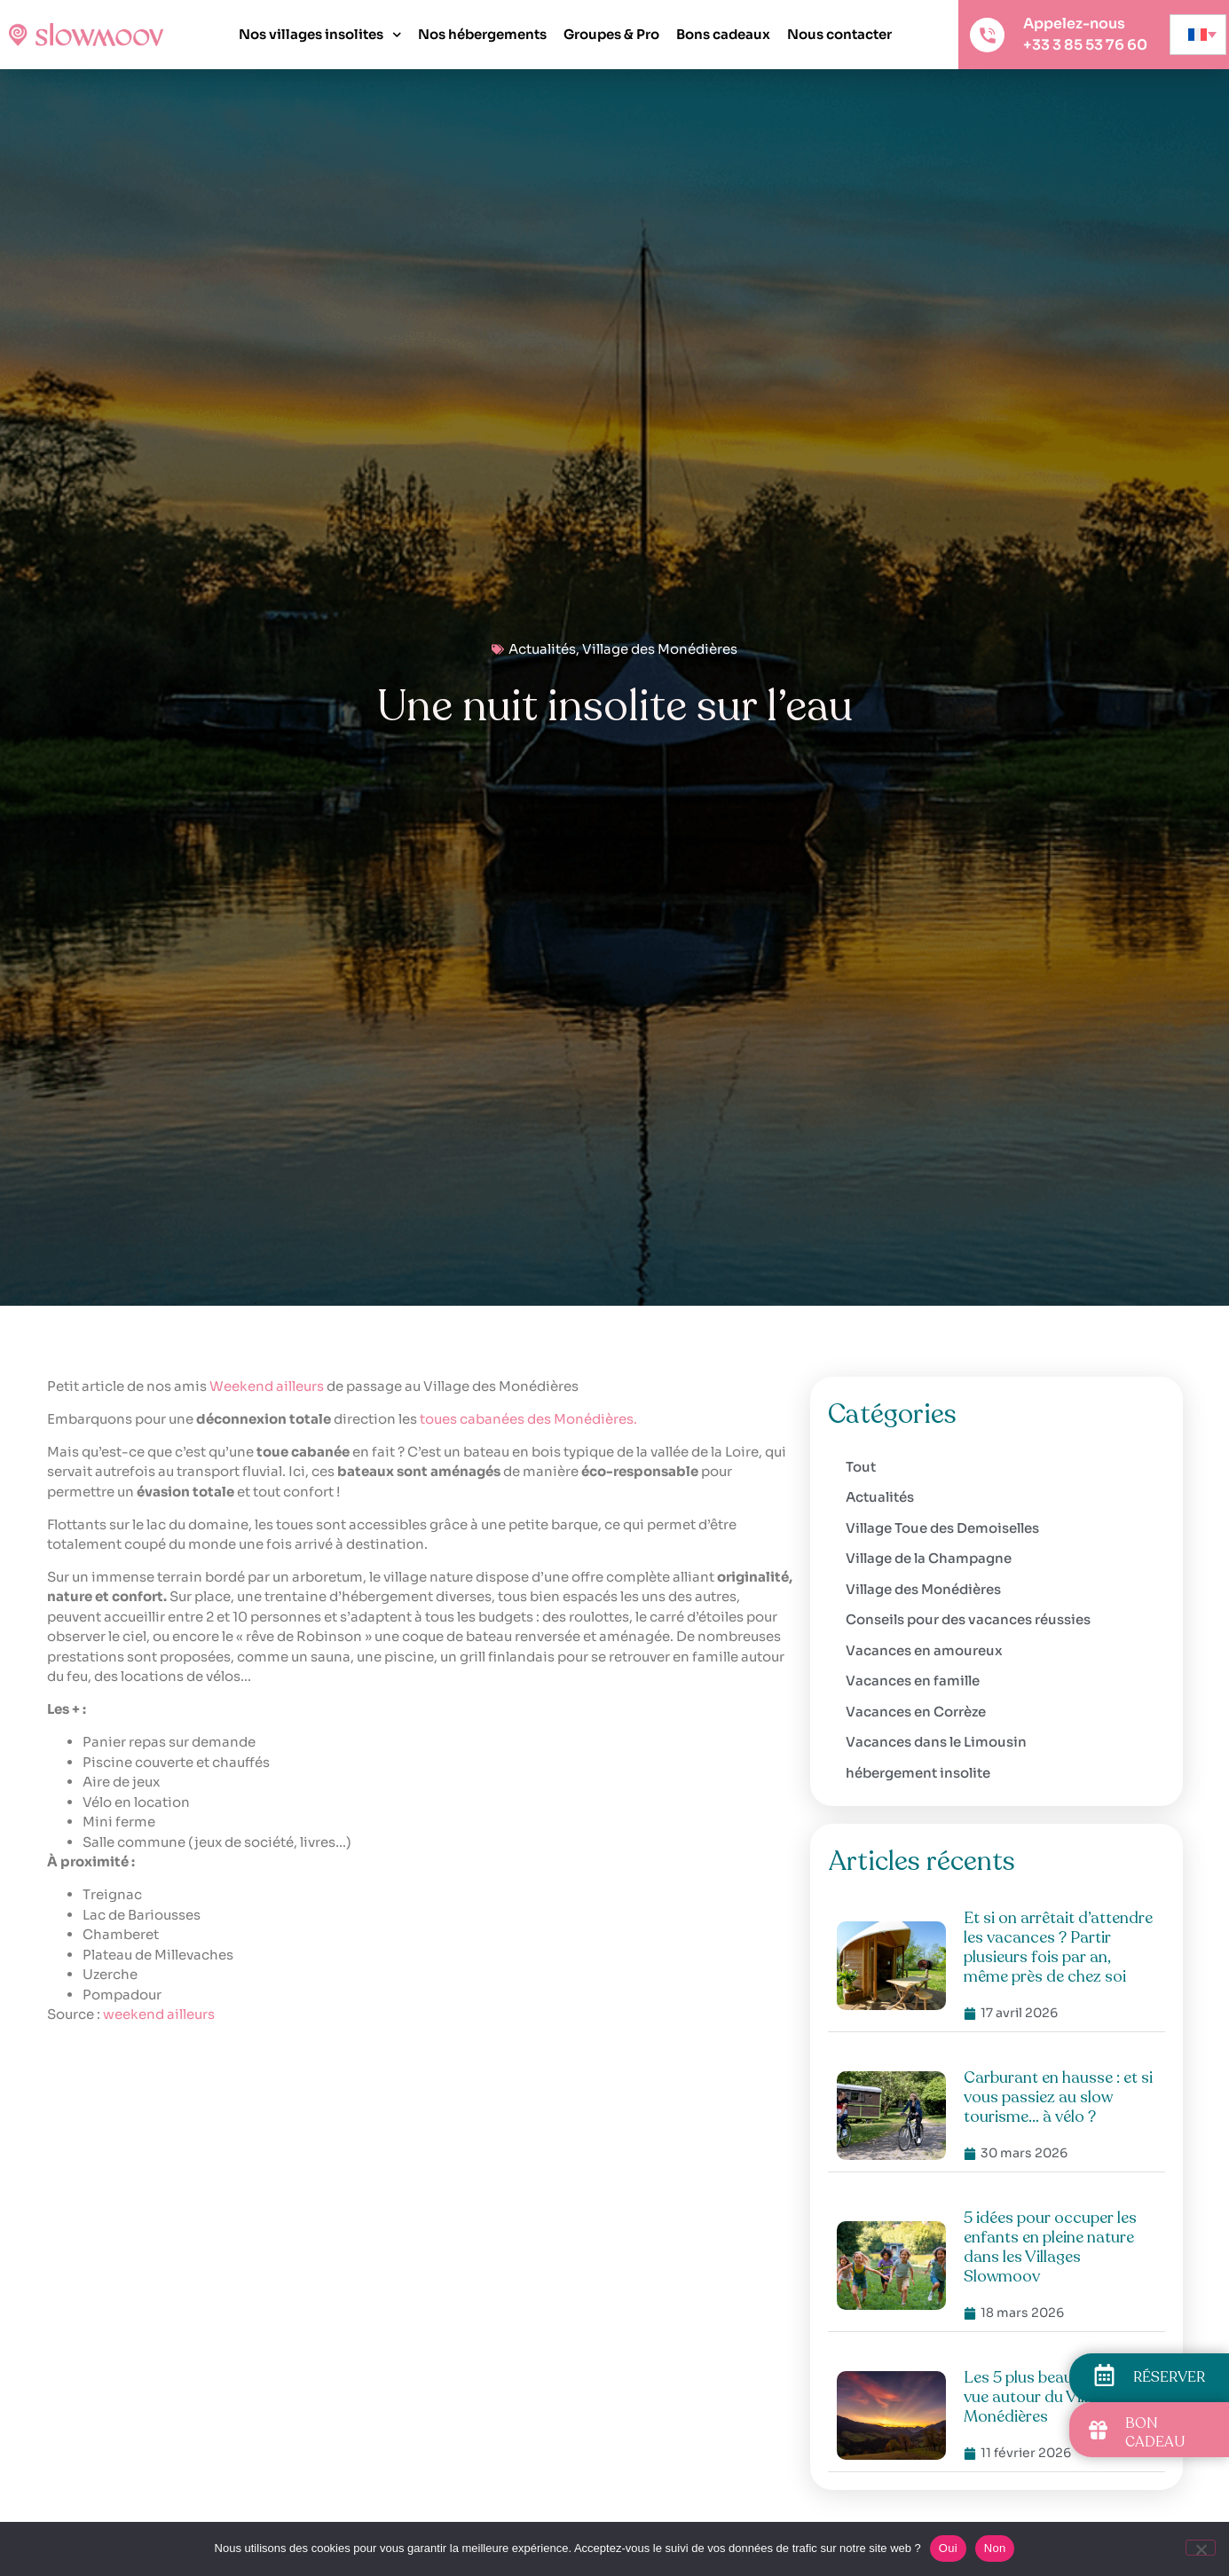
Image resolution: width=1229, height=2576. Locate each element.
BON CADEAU (1155, 2433)
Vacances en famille (913, 1680)
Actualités (542, 648)
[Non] (1201, 2548)
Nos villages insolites (320, 35)
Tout (861, 1466)
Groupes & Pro (611, 34)
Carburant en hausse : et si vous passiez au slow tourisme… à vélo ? (1058, 2097)
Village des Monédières (659, 648)
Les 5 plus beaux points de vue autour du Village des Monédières (1057, 2397)
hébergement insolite (918, 1772)
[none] (1198, 34)
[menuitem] (1198, 34)
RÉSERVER (1169, 2377)
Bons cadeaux (723, 34)
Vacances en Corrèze (916, 1711)
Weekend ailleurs (266, 1386)
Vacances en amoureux (924, 1650)
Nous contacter (839, 34)
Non (995, 2548)
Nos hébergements (482, 34)
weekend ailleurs (159, 2014)
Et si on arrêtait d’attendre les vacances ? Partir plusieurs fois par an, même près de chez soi (1058, 1947)
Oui (948, 2548)
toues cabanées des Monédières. (528, 1418)
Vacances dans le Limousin (936, 1741)
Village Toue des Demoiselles (942, 1528)
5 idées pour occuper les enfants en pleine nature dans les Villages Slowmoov (1050, 2247)
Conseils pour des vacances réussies (968, 1619)
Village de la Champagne (929, 1558)
